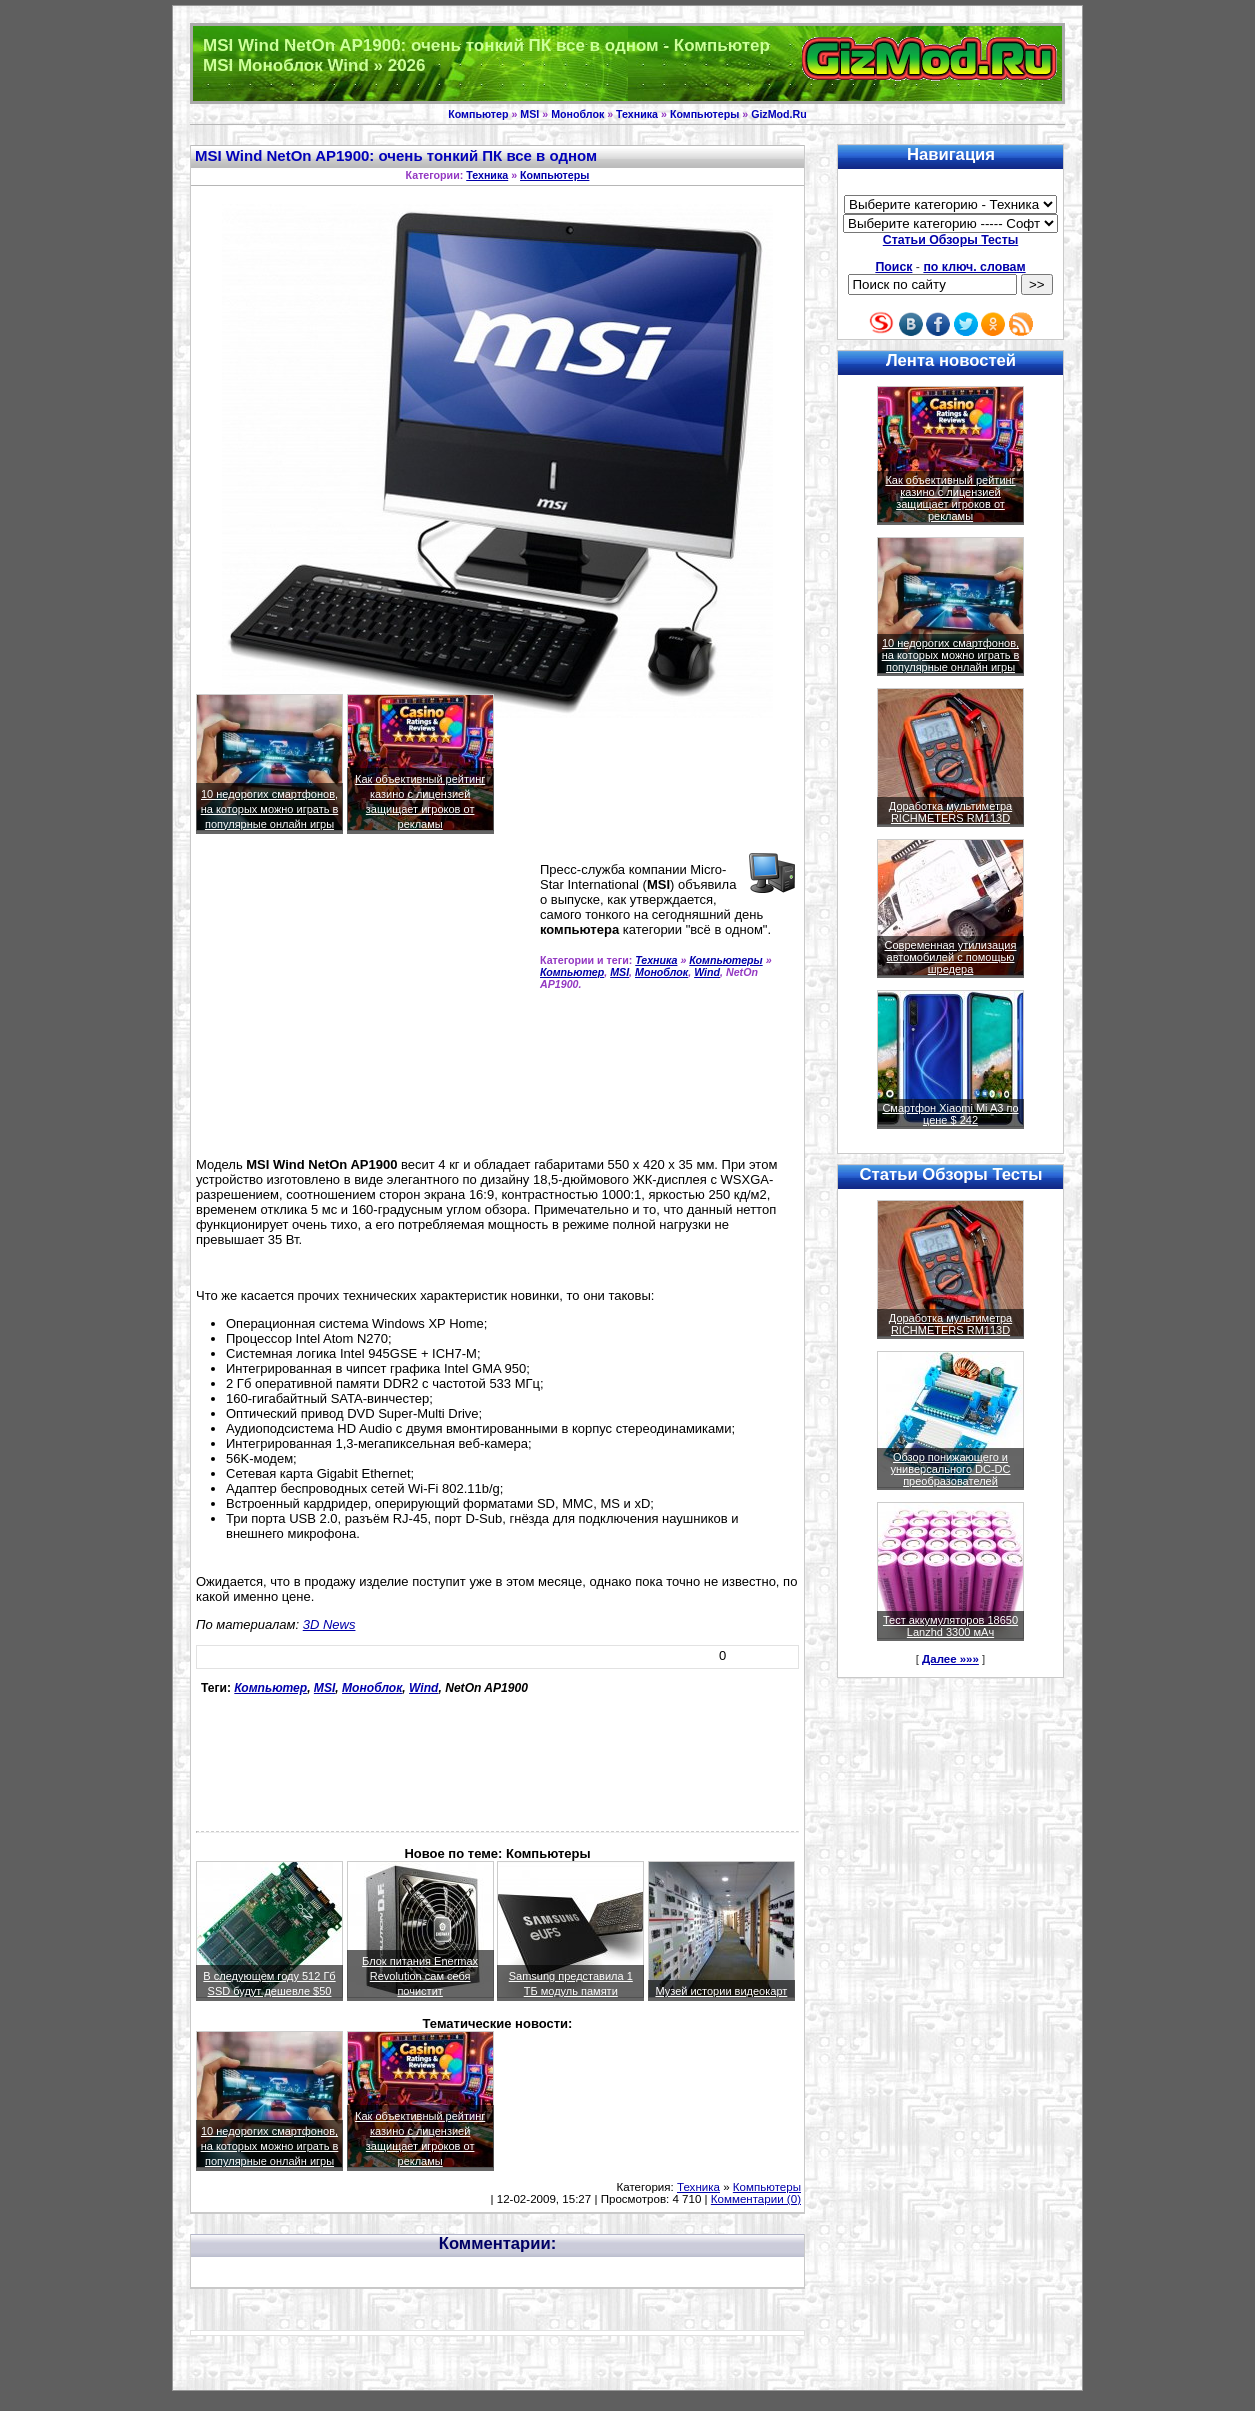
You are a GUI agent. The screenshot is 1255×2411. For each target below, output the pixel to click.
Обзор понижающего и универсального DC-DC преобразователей (950, 1469)
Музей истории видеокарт (721, 1991)
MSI (529, 114)
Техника (637, 114)
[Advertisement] (364, 1004)
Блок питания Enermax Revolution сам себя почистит (420, 1976)
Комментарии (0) (756, 2199)
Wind (707, 972)
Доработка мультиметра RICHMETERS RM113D (950, 812)
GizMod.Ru (779, 114)
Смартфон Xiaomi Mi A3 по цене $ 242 (950, 1114)
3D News (329, 1624)
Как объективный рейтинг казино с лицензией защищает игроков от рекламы (950, 498)
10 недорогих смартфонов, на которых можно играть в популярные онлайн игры (270, 809)
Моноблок (577, 114)
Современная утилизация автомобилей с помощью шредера (951, 957)
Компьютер (478, 114)
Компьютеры (704, 114)
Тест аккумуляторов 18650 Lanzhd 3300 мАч (950, 1626)
